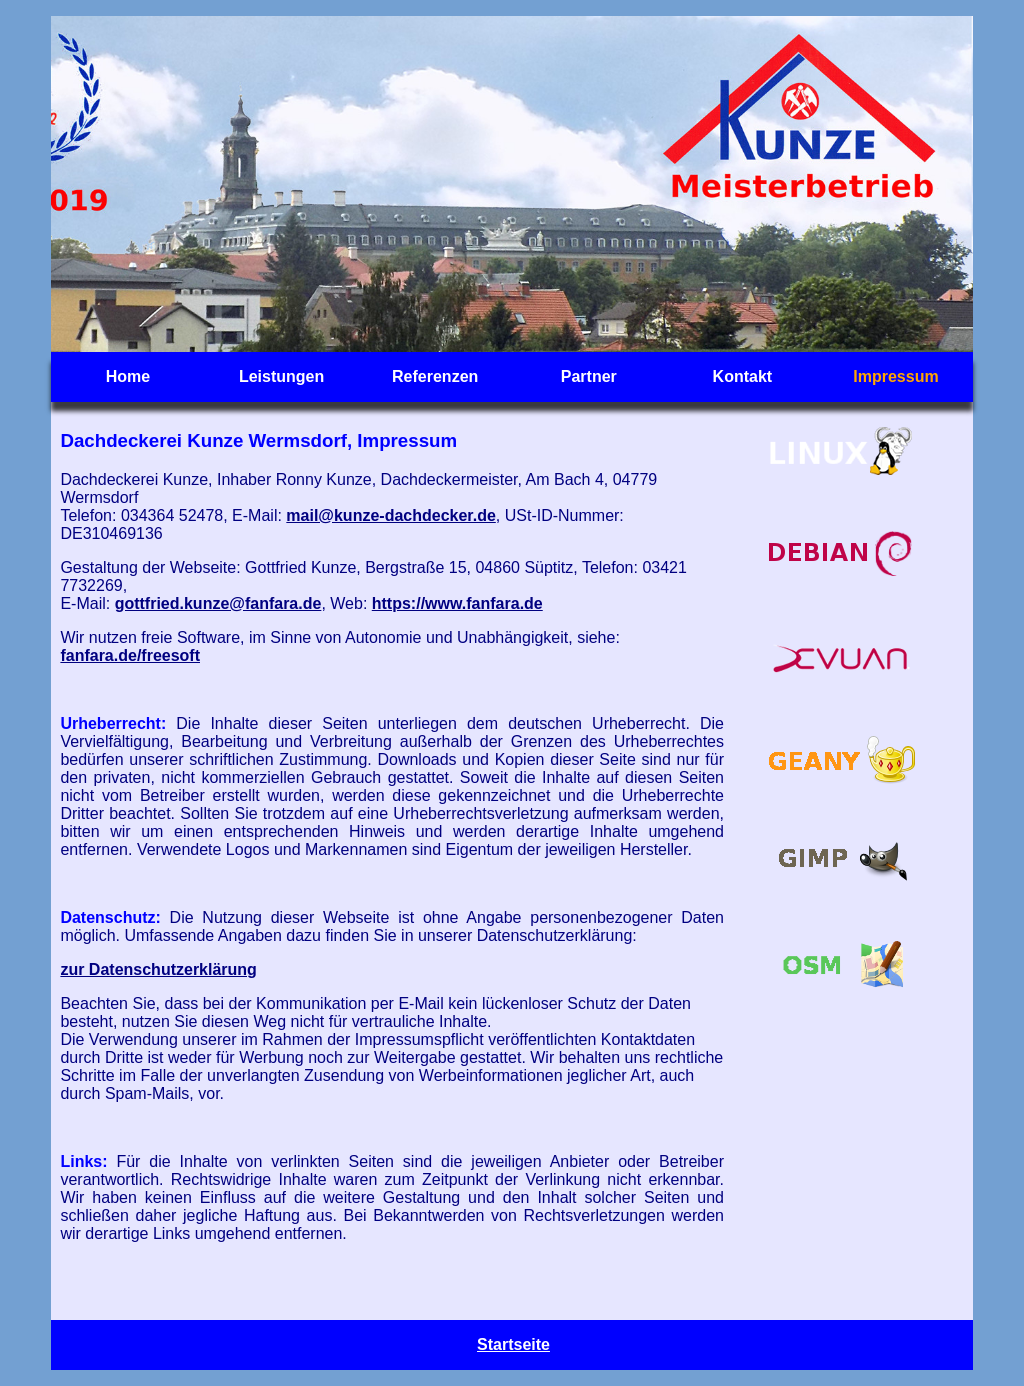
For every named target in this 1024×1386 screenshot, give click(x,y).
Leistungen (281, 376)
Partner (589, 376)
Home (128, 376)
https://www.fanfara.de (457, 603)
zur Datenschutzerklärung (158, 969)
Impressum (895, 376)
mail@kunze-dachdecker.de (390, 515)
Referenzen (435, 376)
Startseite (513, 1344)
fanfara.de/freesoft (130, 655)
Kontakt (743, 376)
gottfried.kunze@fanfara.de (218, 603)
